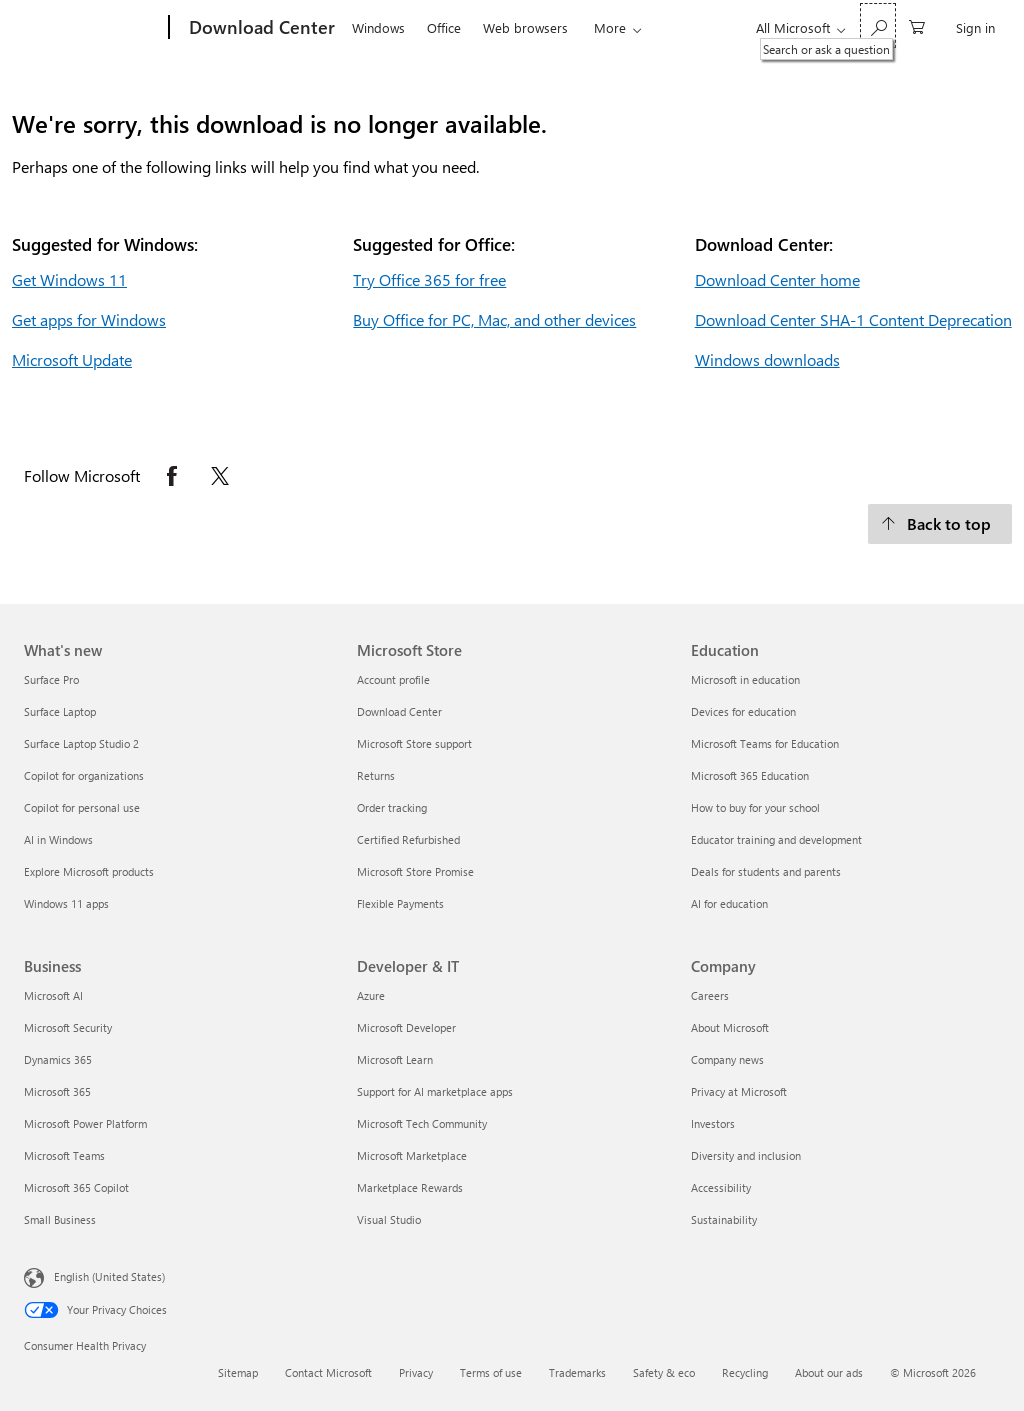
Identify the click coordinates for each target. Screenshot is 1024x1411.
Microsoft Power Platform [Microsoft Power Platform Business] (85, 1123)
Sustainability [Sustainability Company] (724, 1219)
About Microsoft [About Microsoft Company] (730, 1027)
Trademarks (577, 1372)
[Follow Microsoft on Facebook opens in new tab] (172, 476)
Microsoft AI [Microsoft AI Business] (53, 995)
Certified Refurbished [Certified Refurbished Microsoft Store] (408, 839)
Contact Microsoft (328, 1372)
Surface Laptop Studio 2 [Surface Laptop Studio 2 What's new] (81, 743)
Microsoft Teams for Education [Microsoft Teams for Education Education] (765, 743)
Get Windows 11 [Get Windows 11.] (69, 279)
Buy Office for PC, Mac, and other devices (494, 319)
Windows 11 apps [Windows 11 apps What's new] (66, 903)
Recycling (745, 1372)
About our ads (829, 1372)
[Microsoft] (92, 28)
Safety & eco (664, 1372)
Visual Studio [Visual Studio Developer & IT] (389, 1219)
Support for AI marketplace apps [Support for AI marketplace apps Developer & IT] (435, 1091)
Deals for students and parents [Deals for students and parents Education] (766, 871)
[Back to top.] (940, 524)
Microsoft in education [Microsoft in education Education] (745, 679)
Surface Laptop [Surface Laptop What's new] (60, 711)
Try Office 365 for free (429, 279)
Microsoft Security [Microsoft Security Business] (68, 1027)
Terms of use (491, 1372)
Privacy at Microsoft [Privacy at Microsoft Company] (739, 1091)
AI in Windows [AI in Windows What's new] (58, 839)
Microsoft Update (72, 359)
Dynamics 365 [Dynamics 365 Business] (58, 1059)
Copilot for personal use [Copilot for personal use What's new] (82, 807)
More (610, 27)
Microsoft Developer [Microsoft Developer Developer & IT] (406, 1027)
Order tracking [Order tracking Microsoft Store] (392, 807)
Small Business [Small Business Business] (60, 1219)
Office (444, 27)
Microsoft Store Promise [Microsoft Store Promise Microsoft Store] (415, 871)
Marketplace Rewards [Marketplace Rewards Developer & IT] (410, 1187)
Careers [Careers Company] (710, 995)
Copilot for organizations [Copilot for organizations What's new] (84, 775)
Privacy (416, 1372)
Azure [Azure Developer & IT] (371, 995)
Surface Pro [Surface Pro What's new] (51, 679)
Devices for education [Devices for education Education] (743, 711)
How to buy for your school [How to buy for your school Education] (755, 807)
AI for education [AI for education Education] (729, 903)
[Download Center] (260, 28)
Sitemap (238, 1372)
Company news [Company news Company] (727, 1059)
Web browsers (525, 27)
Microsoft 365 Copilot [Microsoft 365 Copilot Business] (76, 1187)
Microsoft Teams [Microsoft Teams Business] (64, 1155)
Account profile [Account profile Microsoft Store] (393, 679)
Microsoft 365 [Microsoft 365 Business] (57, 1091)
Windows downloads (767, 359)
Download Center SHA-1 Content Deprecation (853, 319)
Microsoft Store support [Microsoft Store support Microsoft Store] (414, 743)
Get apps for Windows (89, 319)
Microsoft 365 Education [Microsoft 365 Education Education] (750, 775)
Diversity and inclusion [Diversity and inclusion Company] (746, 1155)
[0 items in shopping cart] (917, 25)
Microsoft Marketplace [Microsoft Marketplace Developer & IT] (412, 1155)
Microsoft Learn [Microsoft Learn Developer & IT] (395, 1059)
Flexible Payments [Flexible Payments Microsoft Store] (400, 903)
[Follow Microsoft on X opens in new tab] (220, 476)
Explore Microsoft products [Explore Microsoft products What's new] (89, 871)
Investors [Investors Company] (713, 1123)
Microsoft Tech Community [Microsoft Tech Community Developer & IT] (422, 1123)
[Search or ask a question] (878, 25)
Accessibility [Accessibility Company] (721, 1187)
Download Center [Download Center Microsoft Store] (399, 711)
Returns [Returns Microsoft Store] (376, 775)
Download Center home (777, 279)
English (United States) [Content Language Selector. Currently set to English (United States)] (109, 1275)
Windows (378, 27)
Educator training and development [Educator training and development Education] (776, 839)
